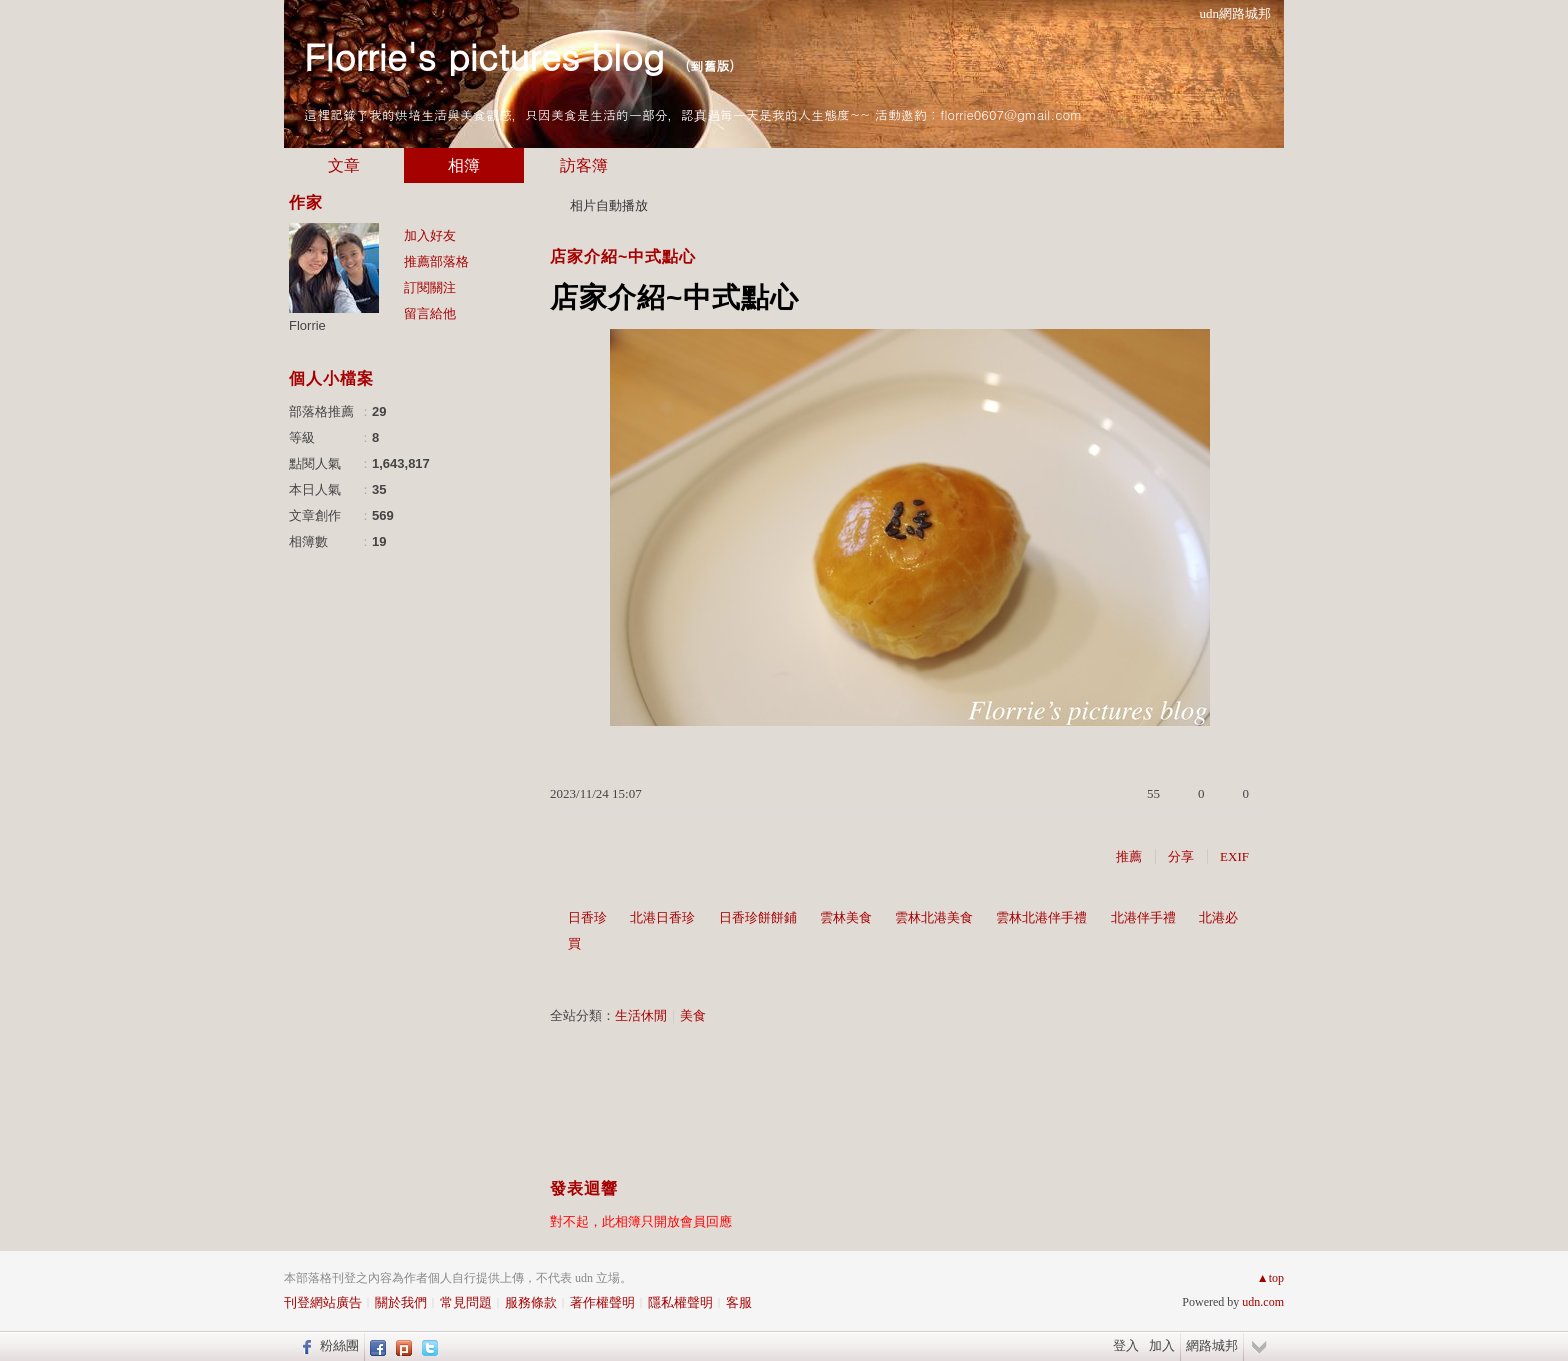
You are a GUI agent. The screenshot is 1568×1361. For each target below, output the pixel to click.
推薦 (1129, 856)
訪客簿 (584, 165)
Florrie (307, 325)
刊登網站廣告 (323, 1302)
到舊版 (709, 65)
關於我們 (401, 1302)
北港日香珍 (662, 917)
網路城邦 (1212, 1345)
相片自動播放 (609, 205)
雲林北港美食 (934, 917)
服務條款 (531, 1302)
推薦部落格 (436, 261)
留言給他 (430, 313)
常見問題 (466, 1302)
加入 (1162, 1345)
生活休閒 (641, 1015)
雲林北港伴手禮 (1041, 917)
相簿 (464, 165)
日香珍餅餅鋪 (758, 917)
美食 (693, 1015)
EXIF (1234, 856)
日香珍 (587, 917)
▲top (1270, 1278)
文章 (344, 165)
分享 (1181, 856)
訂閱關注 (430, 287)
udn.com (1263, 1302)
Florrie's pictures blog (484, 55)
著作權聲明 (602, 1302)
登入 (1126, 1345)
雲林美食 (846, 917)
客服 (739, 1302)
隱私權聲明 (680, 1302)
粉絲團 (339, 1345)
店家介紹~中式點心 (623, 256)
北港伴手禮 (1143, 917)
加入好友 (430, 235)
